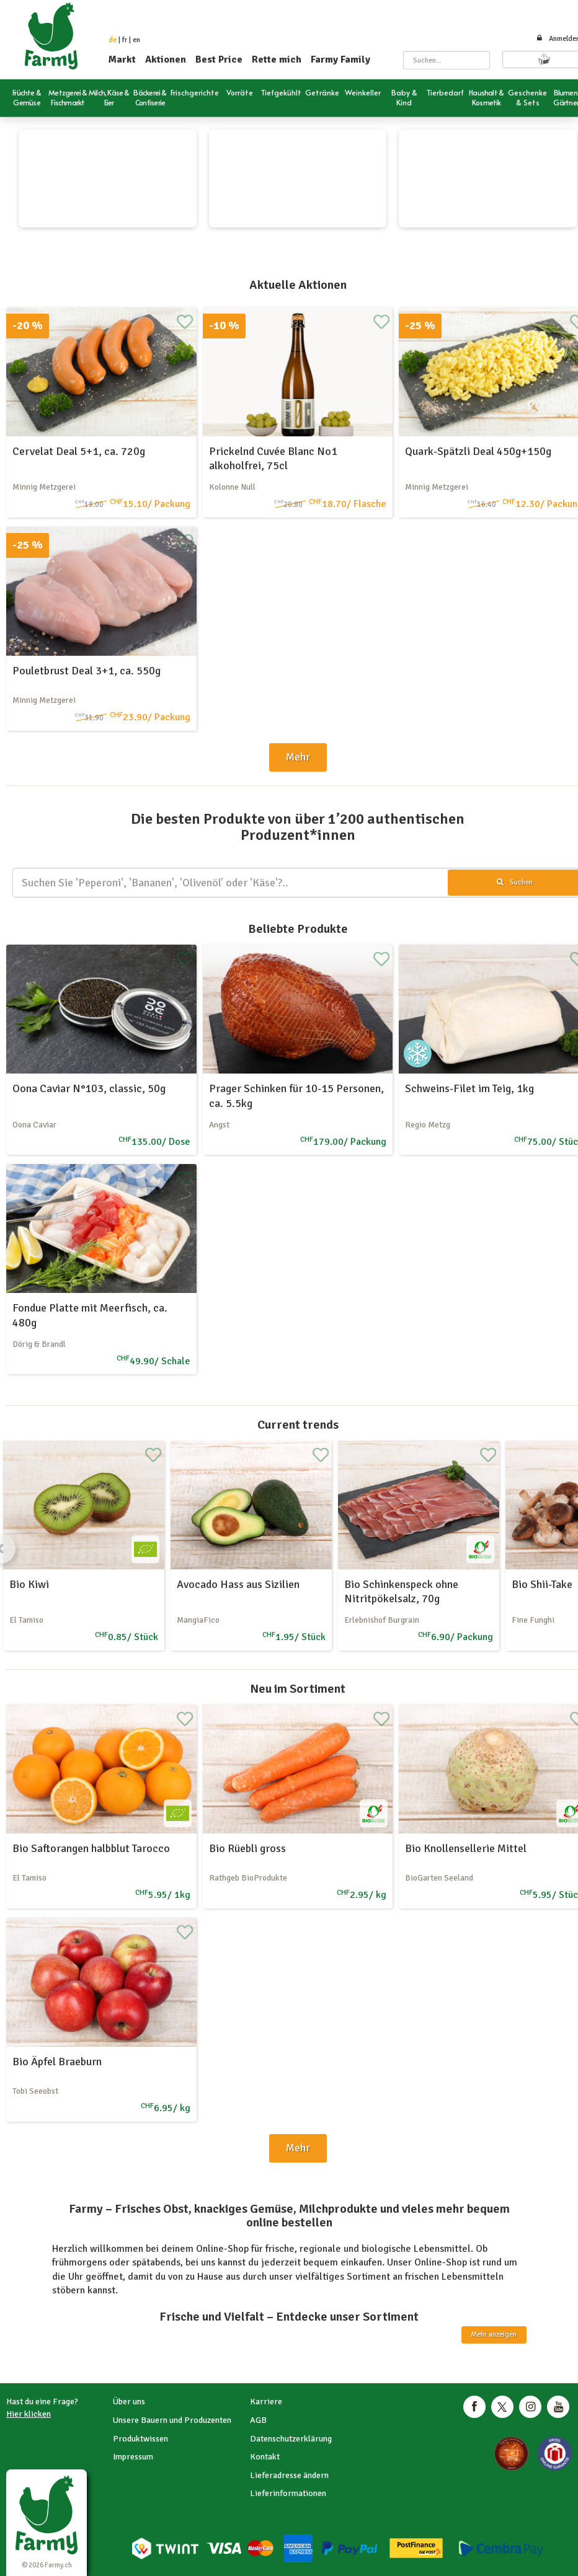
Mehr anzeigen (494, 2334)
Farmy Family (340, 59)
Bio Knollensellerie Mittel (466, 1848)
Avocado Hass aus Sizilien (238, 1584)
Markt (122, 59)
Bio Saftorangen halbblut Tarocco (91, 1848)
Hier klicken (28, 2414)
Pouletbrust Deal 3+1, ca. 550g (86, 670)
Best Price (218, 59)
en (136, 40)
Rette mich (276, 59)
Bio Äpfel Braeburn (57, 2061)
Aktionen (165, 59)
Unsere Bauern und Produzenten (172, 2420)
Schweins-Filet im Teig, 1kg (469, 1088)
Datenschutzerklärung (291, 2438)
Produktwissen (140, 2438)
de (113, 40)
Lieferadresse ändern (289, 2475)
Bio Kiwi (29, 1584)
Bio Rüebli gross (247, 1848)
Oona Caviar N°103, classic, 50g (89, 1088)
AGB (258, 2420)
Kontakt (265, 2456)
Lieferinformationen (288, 2493)
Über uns (129, 2401)
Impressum (133, 2456)
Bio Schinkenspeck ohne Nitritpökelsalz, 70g (401, 1591)
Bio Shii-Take (542, 1584)
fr (124, 40)
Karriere (266, 2401)
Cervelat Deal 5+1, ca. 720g (78, 451)
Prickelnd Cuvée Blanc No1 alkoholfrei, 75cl (273, 458)
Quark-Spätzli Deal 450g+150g (478, 451)
